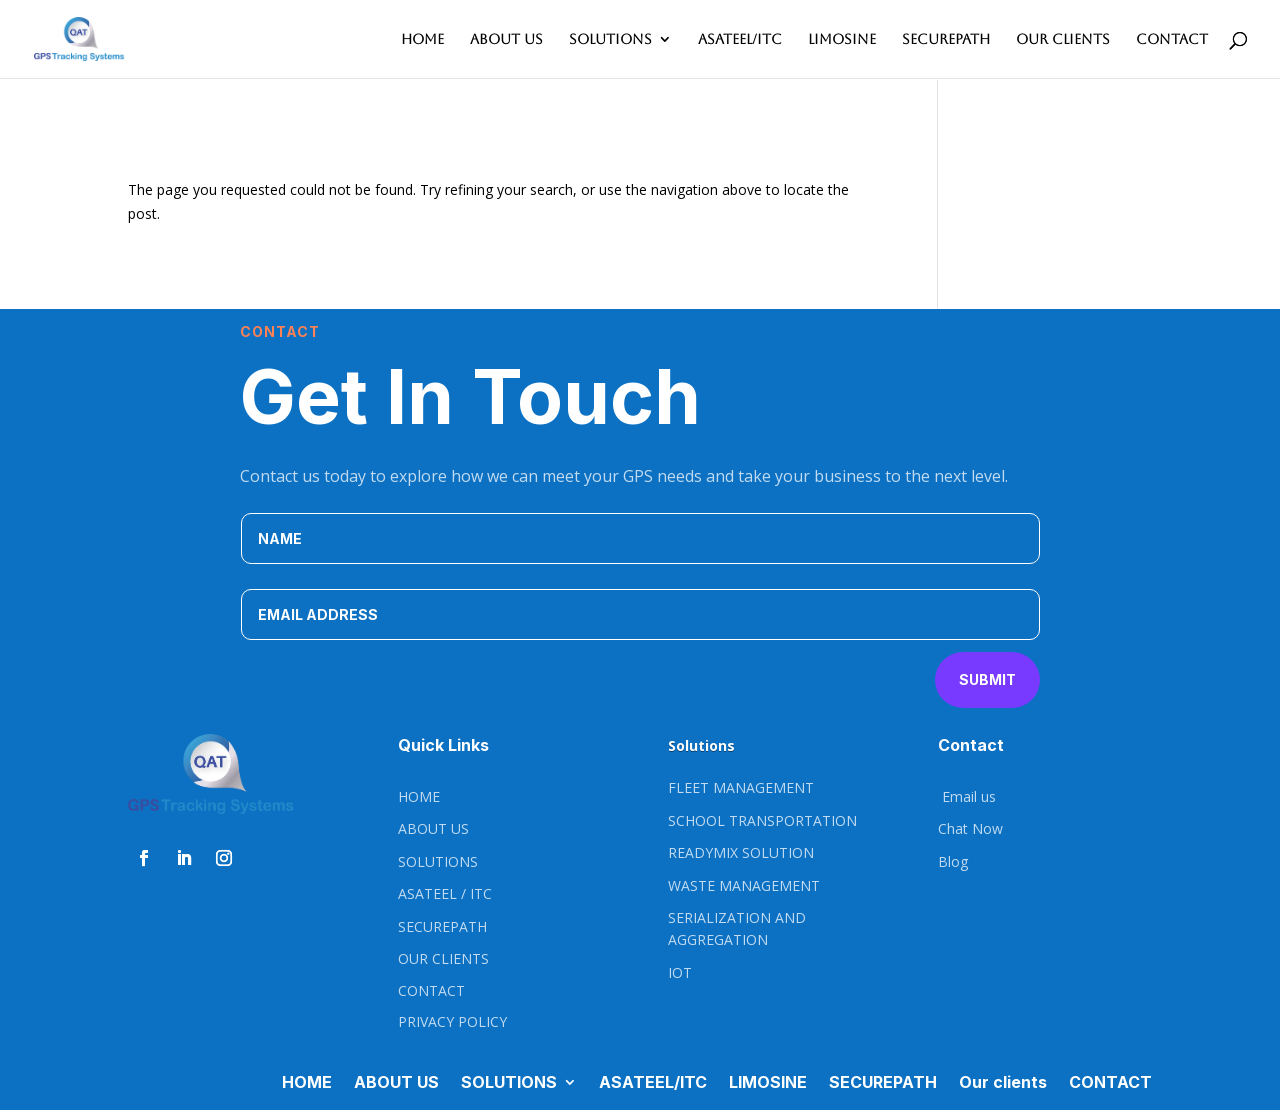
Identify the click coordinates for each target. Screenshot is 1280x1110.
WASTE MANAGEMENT (744, 885)
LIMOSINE (842, 39)
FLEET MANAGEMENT (741, 787)
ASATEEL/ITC (740, 39)
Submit (987, 679)
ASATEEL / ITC (445, 893)
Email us (967, 796)
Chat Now (970, 828)
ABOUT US (506, 39)
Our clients (1063, 39)
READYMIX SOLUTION (741, 852)
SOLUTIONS (610, 39)
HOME (422, 39)
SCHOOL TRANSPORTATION (762, 820)
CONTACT (1172, 39)
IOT (680, 972)
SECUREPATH (946, 39)
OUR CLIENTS (443, 958)
